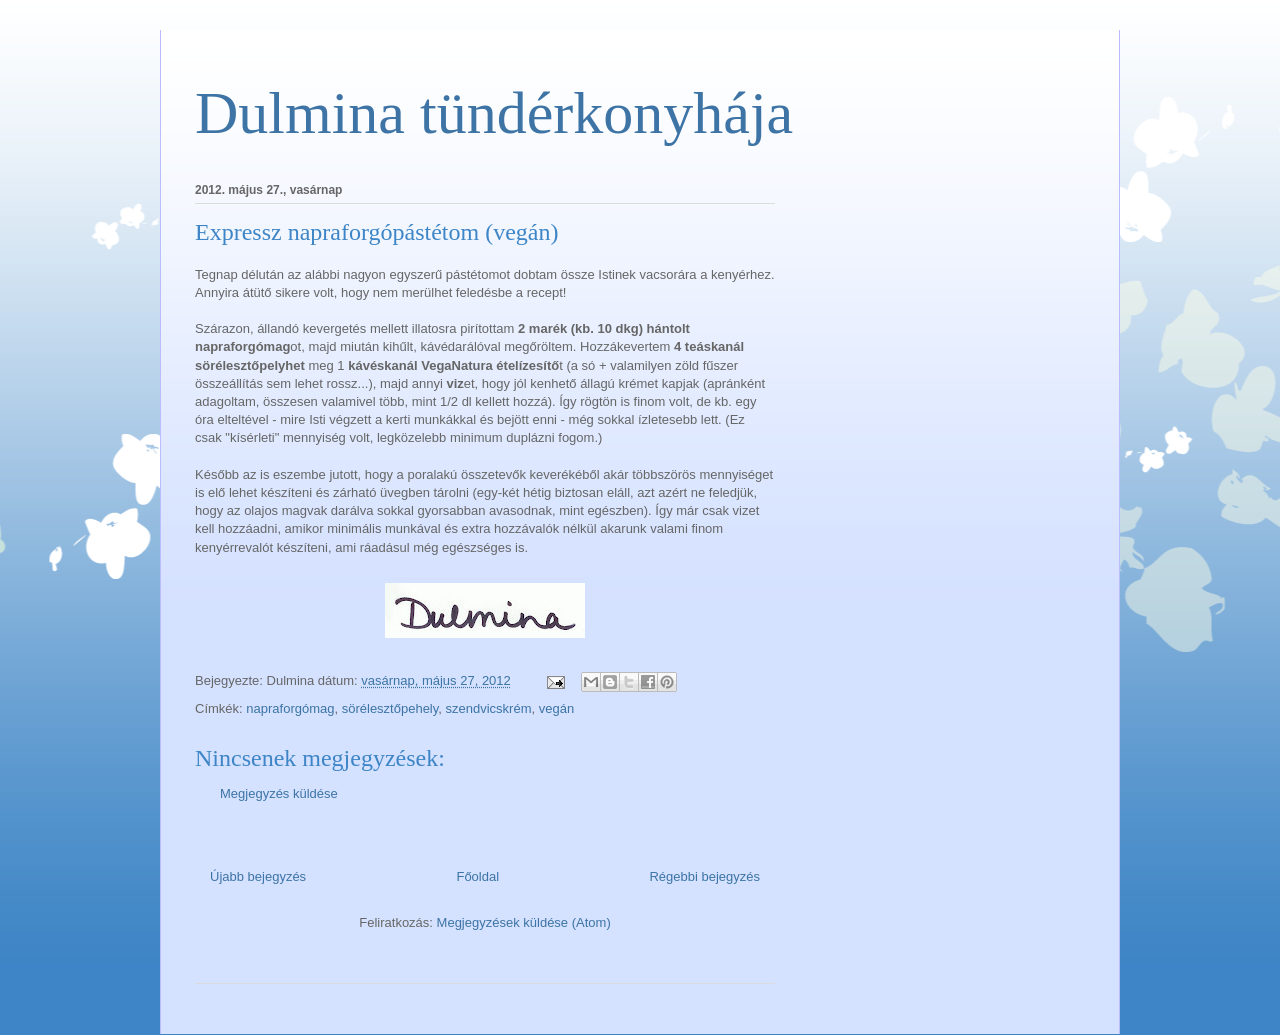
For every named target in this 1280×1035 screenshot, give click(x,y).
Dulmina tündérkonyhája (494, 113)
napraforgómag (290, 708)
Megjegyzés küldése (279, 793)
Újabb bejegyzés (258, 876)
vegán (556, 708)
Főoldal (477, 876)
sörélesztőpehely (390, 708)
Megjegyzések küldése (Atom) (524, 922)
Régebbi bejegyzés (704, 876)
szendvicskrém (489, 708)
